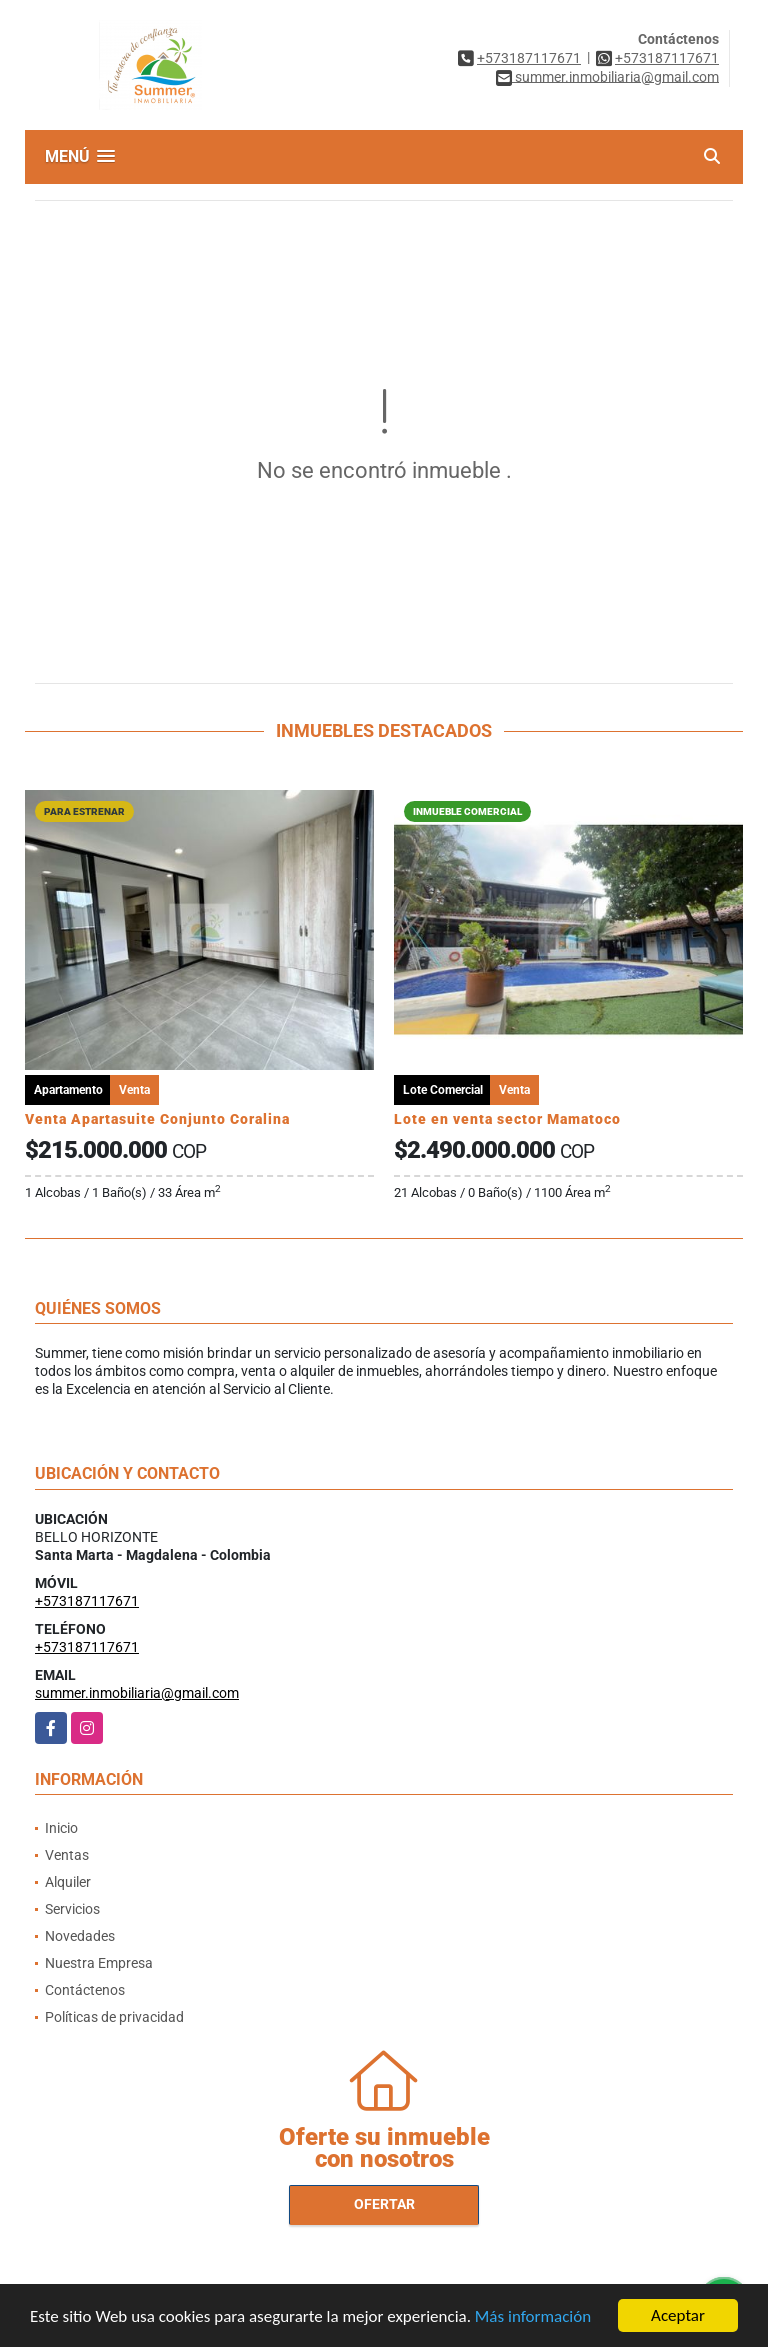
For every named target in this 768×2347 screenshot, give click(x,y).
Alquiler (68, 1882)
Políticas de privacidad (114, 2017)
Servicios (72, 1909)
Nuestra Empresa (99, 1963)
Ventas (67, 1855)
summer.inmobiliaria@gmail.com (137, 1693)
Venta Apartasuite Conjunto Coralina (157, 1119)
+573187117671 (529, 58)
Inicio (61, 1828)
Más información (533, 2319)
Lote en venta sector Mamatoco (507, 1119)
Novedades (80, 1936)
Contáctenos (85, 1990)
